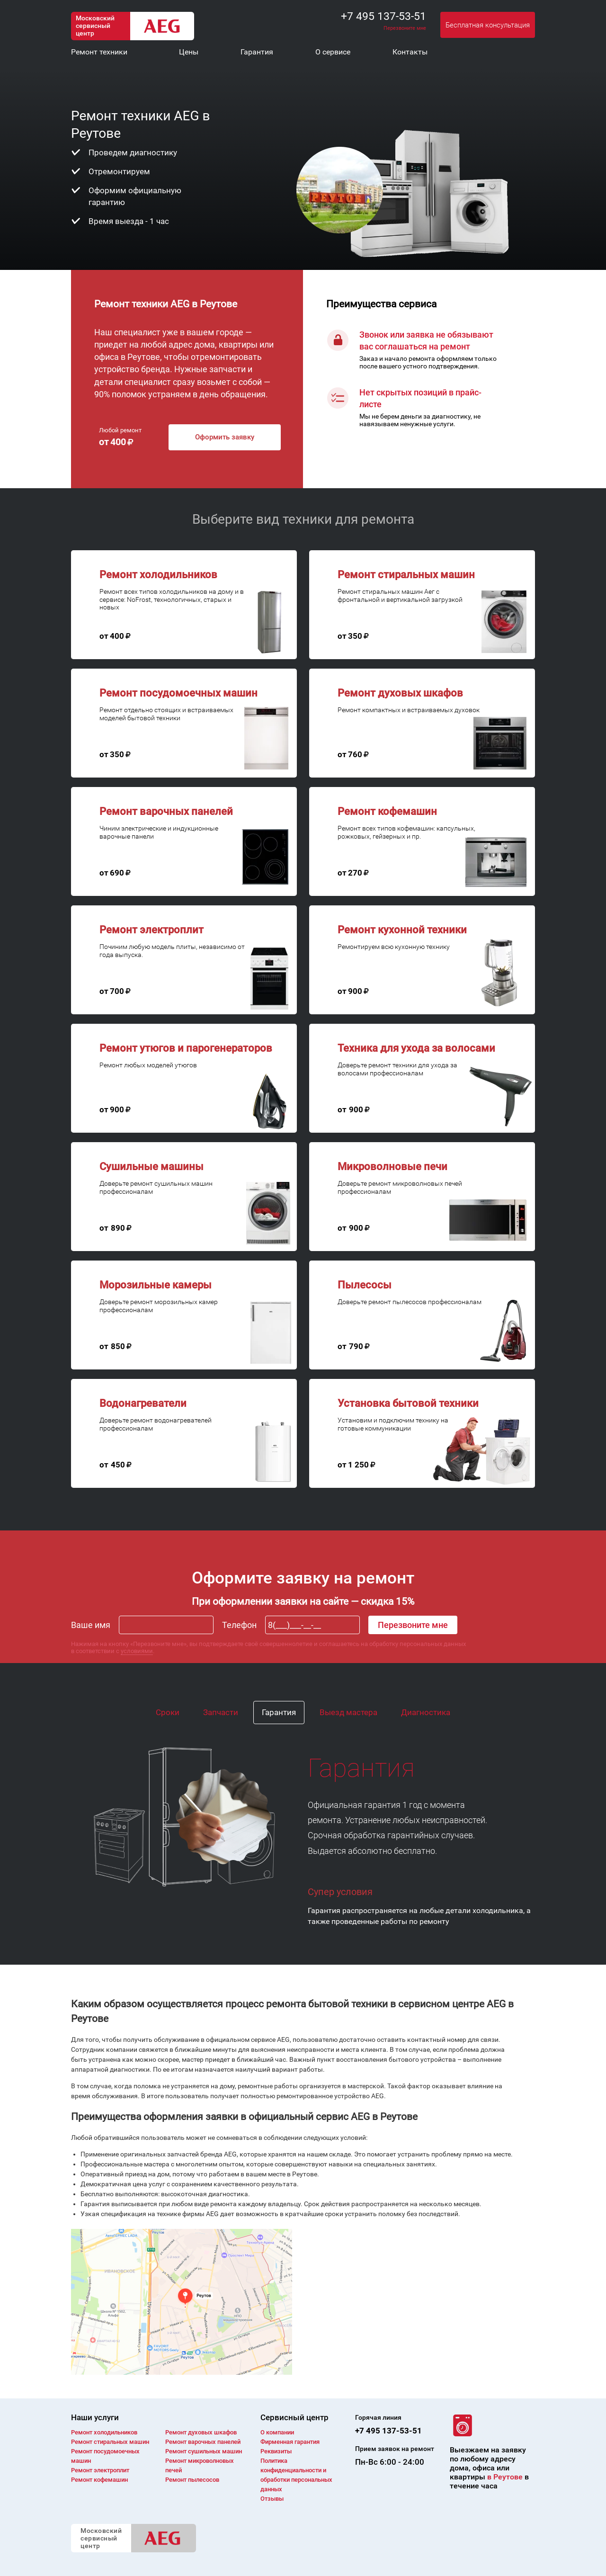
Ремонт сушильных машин (203, 2451)
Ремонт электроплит (100, 2470)
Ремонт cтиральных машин (110, 2441)
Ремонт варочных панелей (203, 2441)
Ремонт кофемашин (99, 2479)
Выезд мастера (348, 1712)
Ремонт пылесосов (192, 2479)
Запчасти (220, 1712)
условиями (137, 1651)
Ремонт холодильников (104, 2432)
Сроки (167, 1712)
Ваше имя (90, 1625)
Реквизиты (276, 2451)
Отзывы (272, 2498)
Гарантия (279, 1712)
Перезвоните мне (404, 28)
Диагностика (425, 1712)
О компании (277, 2432)
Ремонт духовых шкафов (201, 2432)
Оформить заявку (224, 437)
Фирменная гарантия (290, 2441)
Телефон (239, 1625)
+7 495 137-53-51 (383, 16)
